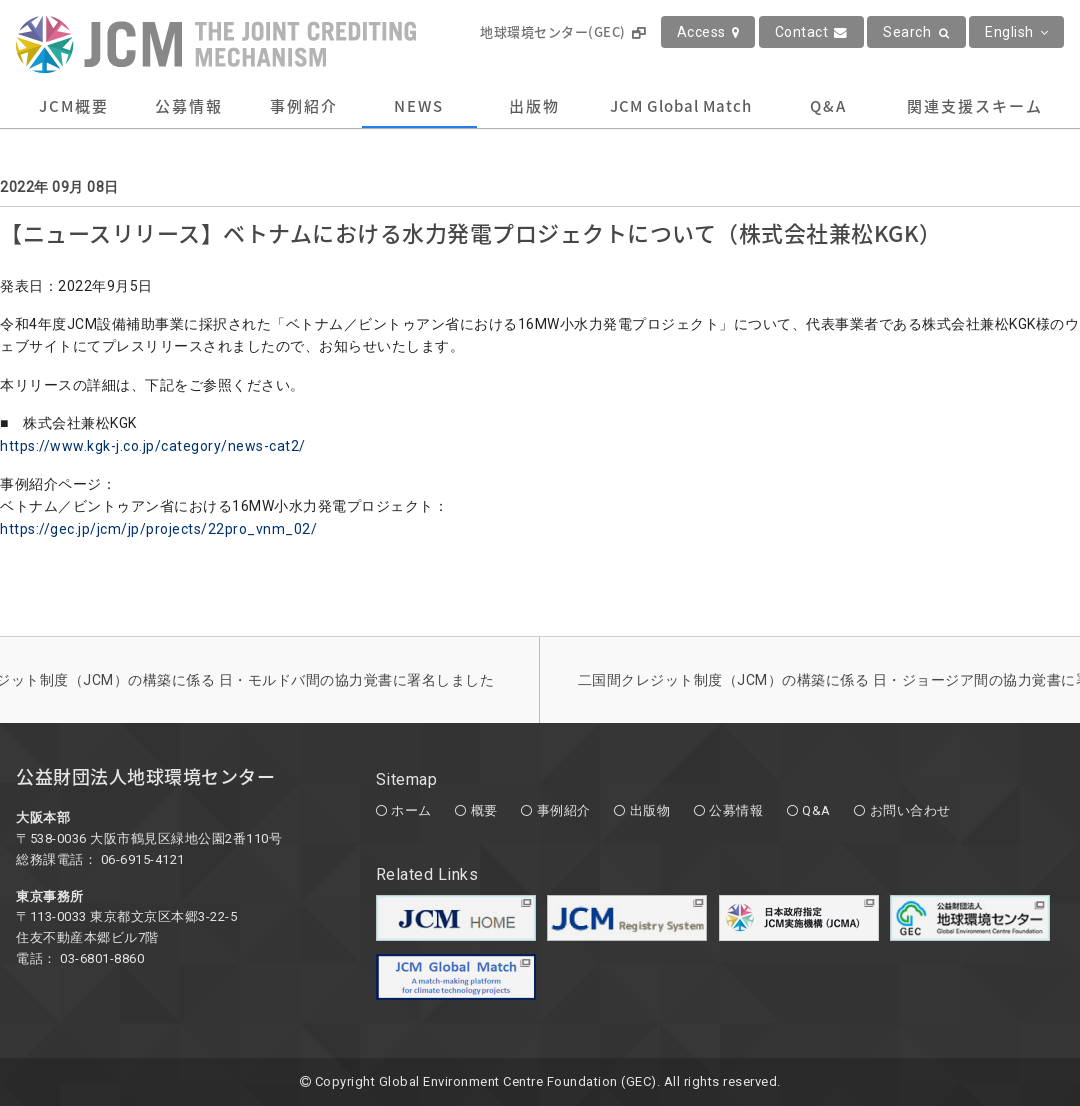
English (1016, 32)
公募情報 (189, 106)
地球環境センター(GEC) (562, 31)
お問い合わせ (910, 810)
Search (916, 32)
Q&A (828, 106)
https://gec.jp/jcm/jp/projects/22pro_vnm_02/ (158, 529)
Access (708, 32)
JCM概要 (74, 106)
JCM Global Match (681, 106)
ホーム (411, 810)
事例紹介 (304, 106)
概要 (484, 810)
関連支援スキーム (975, 106)
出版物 (534, 106)
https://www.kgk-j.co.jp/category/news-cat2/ (153, 446)
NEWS (419, 106)
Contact (811, 32)
